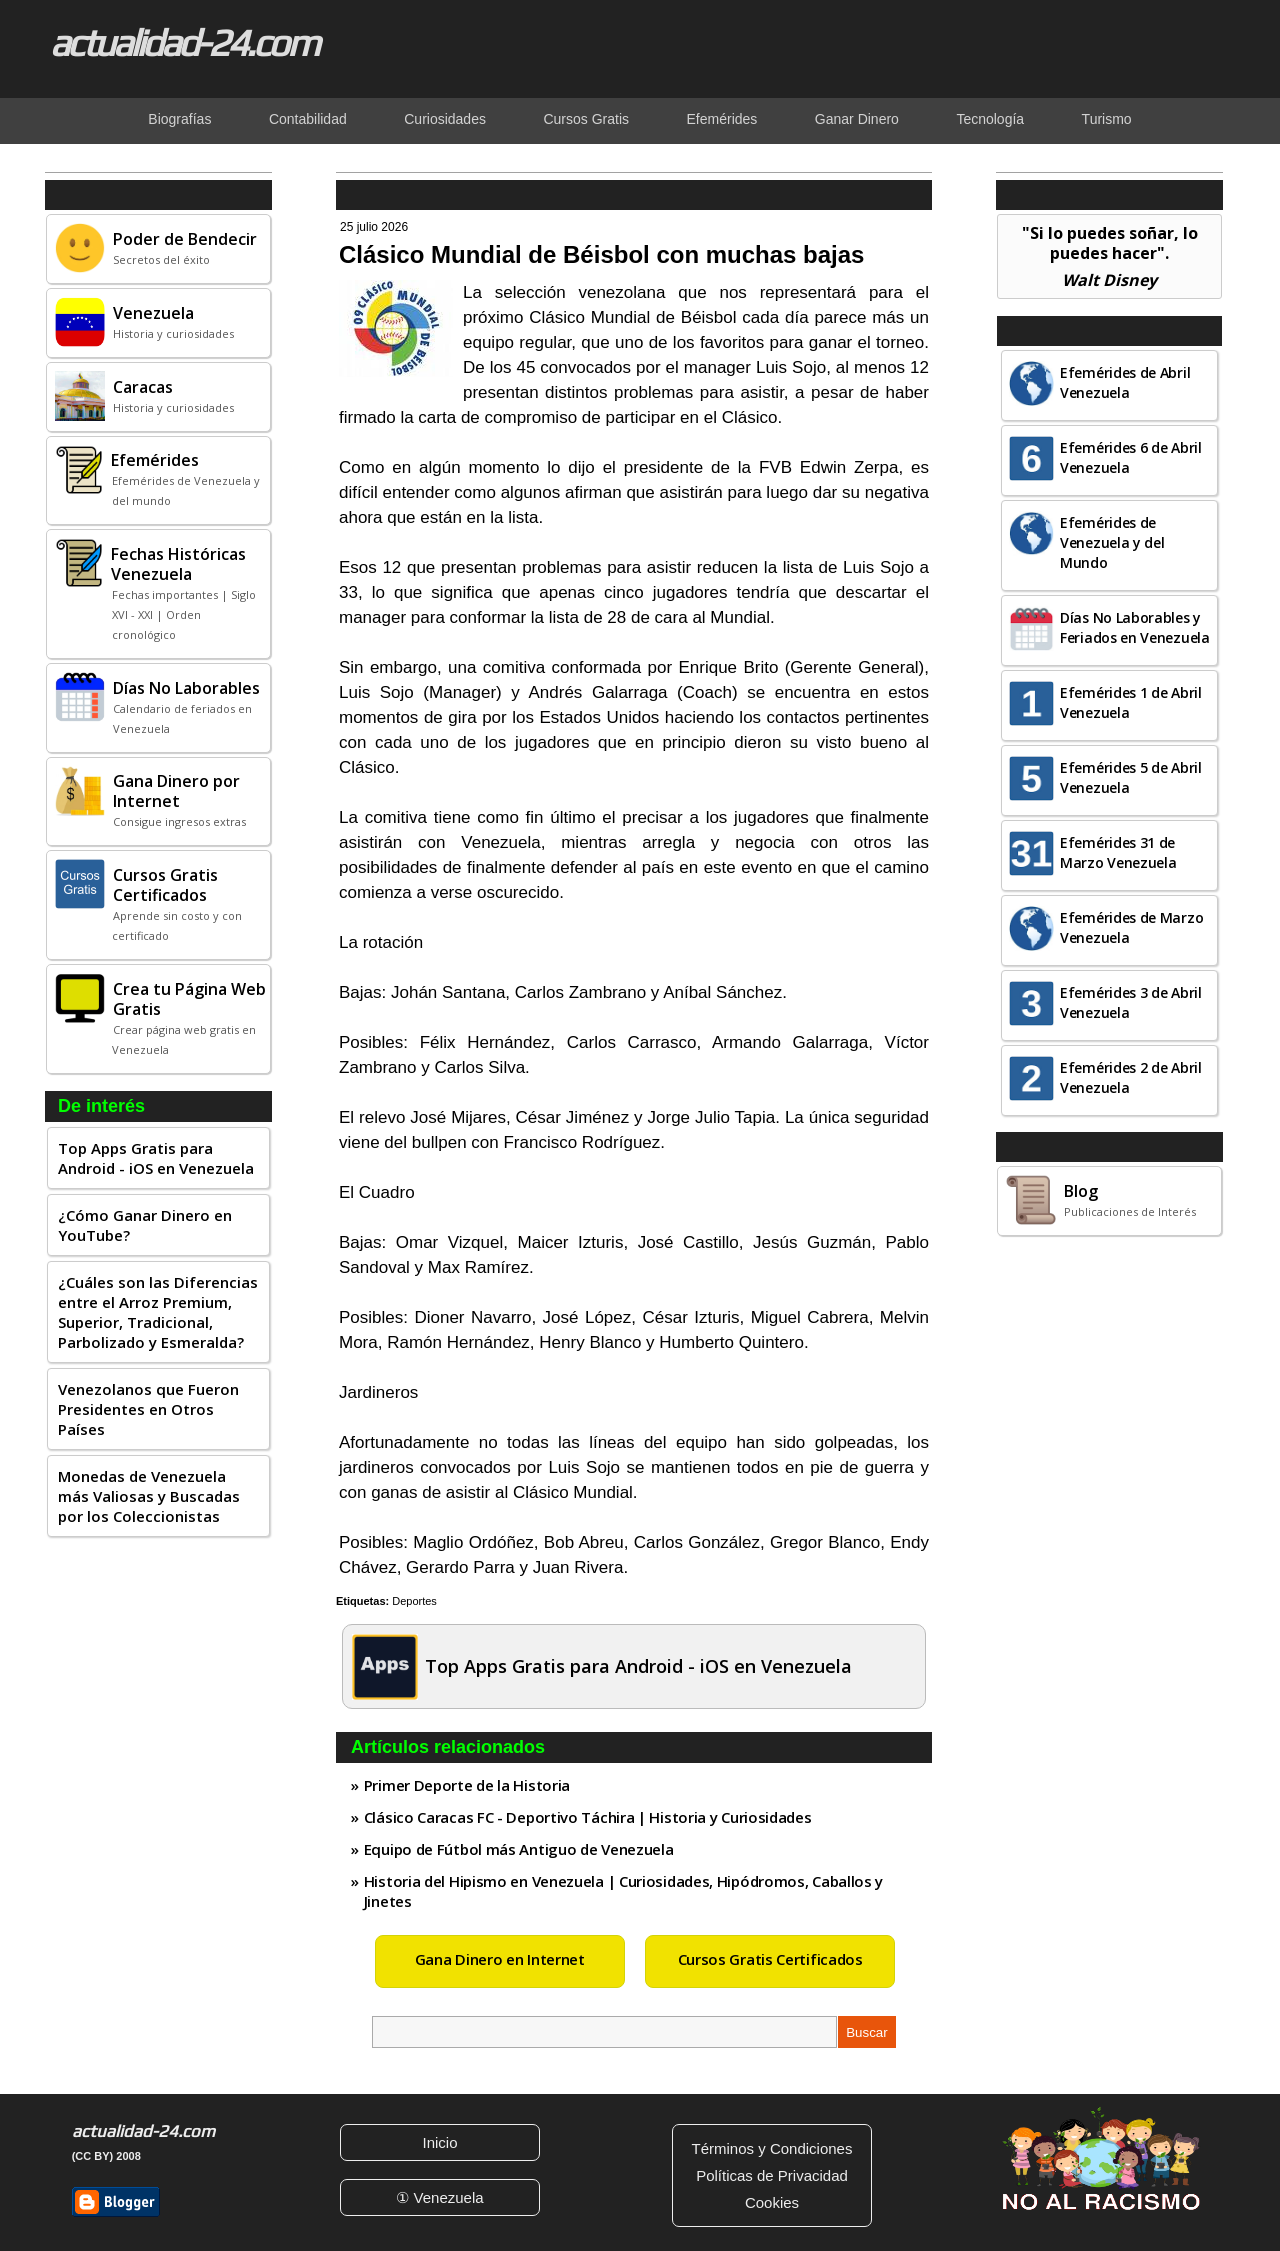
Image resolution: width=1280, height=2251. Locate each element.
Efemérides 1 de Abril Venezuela (1131, 702)
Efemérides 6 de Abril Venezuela (1131, 457)
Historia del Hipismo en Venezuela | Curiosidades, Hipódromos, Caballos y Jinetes (623, 1891)
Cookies (772, 2202)
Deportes (414, 1601)
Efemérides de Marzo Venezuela (1131, 927)
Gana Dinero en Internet (500, 1959)
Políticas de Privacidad (772, 2175)
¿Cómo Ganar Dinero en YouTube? (145, 1225)
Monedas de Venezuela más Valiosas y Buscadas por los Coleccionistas (149, 1496)
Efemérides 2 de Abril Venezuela (1131, 1077)
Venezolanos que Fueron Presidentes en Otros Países (148, 1409)
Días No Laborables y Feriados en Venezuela (1135, 627)
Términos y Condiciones (772, 2148)
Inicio (439, 2142)
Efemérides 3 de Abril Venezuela (1131, 1002)
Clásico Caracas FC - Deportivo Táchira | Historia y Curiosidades (588, 1817)
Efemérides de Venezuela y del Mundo (1112, 542)
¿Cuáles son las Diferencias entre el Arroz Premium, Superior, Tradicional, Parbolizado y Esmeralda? (158, 1312)
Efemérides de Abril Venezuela (1125, 382)
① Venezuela (439, 2197)
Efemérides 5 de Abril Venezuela (1131, 777)
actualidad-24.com (184, 42)
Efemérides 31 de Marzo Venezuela (1118, 852)
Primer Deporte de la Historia (467, 1785)
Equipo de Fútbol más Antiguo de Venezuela (519, 1849)
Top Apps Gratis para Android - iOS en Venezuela (156, 1158)
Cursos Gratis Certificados (770, 1959)
